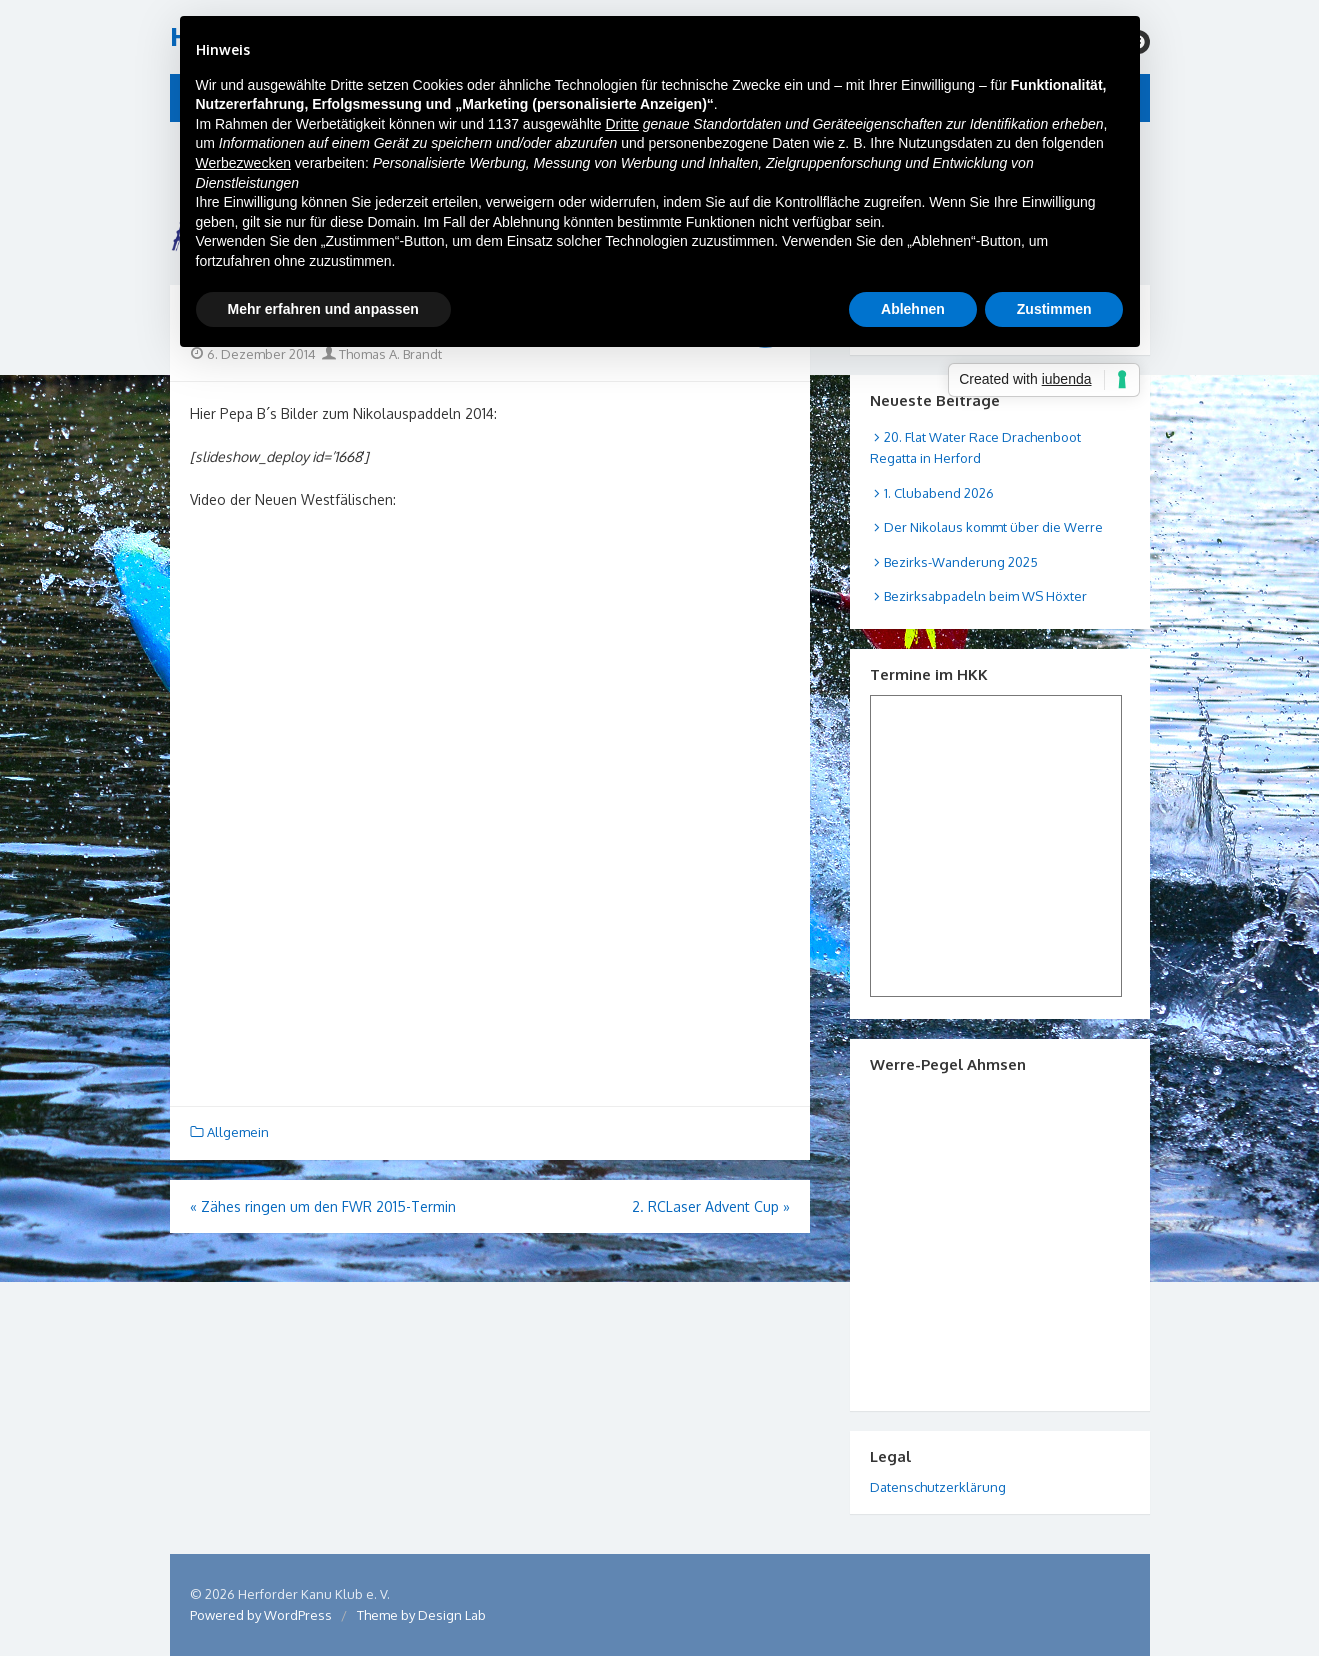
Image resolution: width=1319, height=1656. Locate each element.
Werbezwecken (243, 163)
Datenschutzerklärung (938, 1487)
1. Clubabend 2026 (939, 493)
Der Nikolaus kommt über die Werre (993, 527)
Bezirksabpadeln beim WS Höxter (985, 596)
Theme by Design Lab (421, 1615)
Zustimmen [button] (1054, 309)
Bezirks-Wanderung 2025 (961, 562)
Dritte (621, 124)
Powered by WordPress (261, 1615)
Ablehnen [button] (913, 309)
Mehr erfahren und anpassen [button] (323, 309)
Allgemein (238, 1132)
